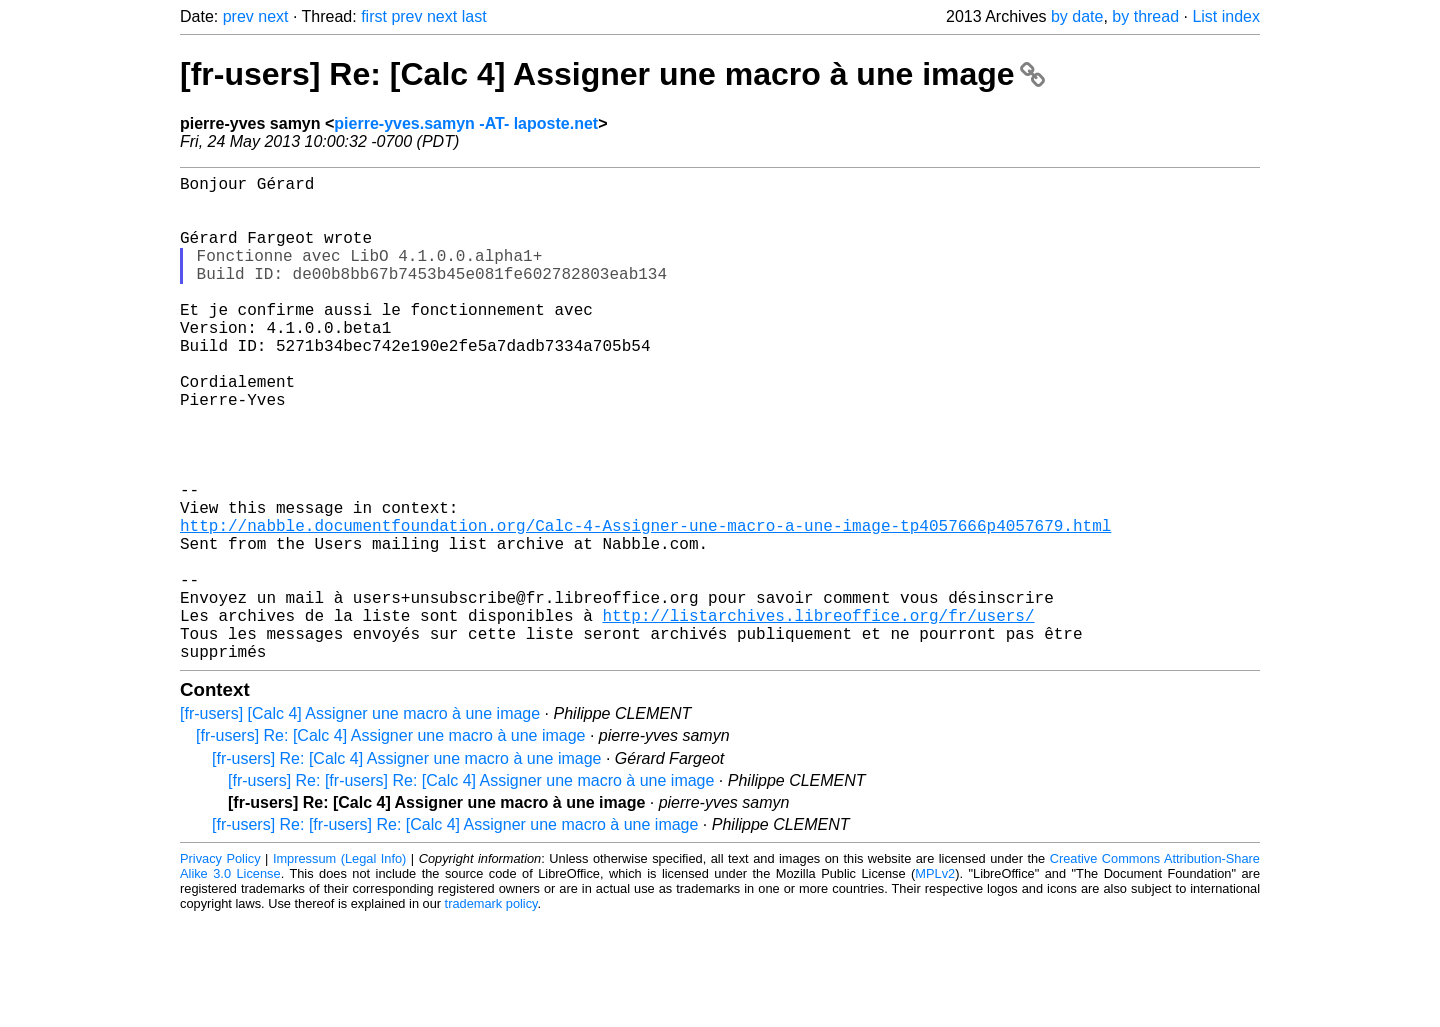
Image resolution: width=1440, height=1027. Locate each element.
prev (238, 16)
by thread (1145, 16)
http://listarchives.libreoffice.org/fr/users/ (818, 715)
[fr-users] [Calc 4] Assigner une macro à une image (360, 821)
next (273, 16)
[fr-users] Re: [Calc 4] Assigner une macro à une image (612, 74)
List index (1226, 16)
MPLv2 (935, 981)
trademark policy (491, 1011)
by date (1077, 16)
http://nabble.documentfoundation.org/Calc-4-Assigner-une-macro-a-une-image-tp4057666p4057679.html (645, 605)
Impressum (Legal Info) (339, 966)
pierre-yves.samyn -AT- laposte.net (466, 123)
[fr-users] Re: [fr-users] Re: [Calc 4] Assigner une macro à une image (471, 888)
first (374, 16)
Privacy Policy (220, 966)
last (474, 16)
